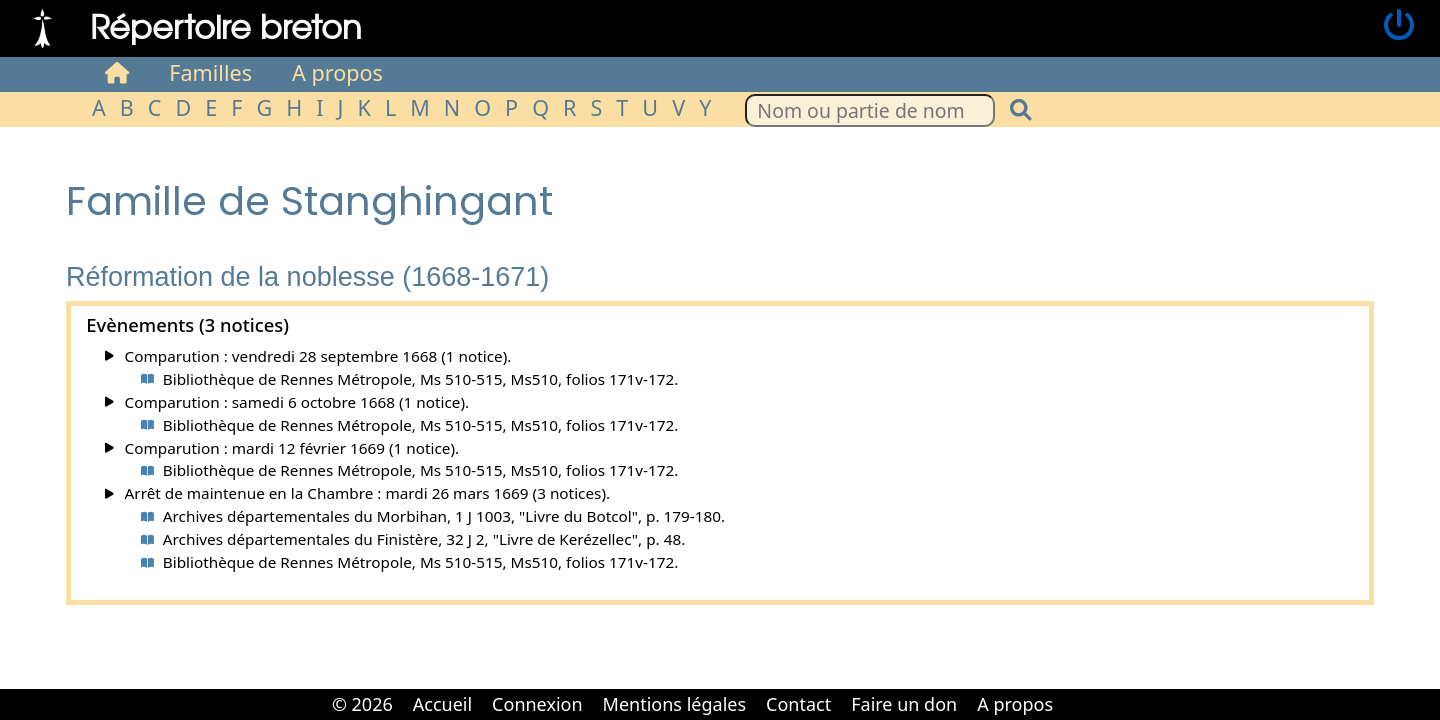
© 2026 (362, 704)
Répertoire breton (226, 25)
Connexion (537, 704)
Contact (798, 704)
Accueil (442, 704)
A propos (337, 72)
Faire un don (904, 704)
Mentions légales (674, 704)
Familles (210, 72)
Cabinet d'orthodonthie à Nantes (1077, 690)
